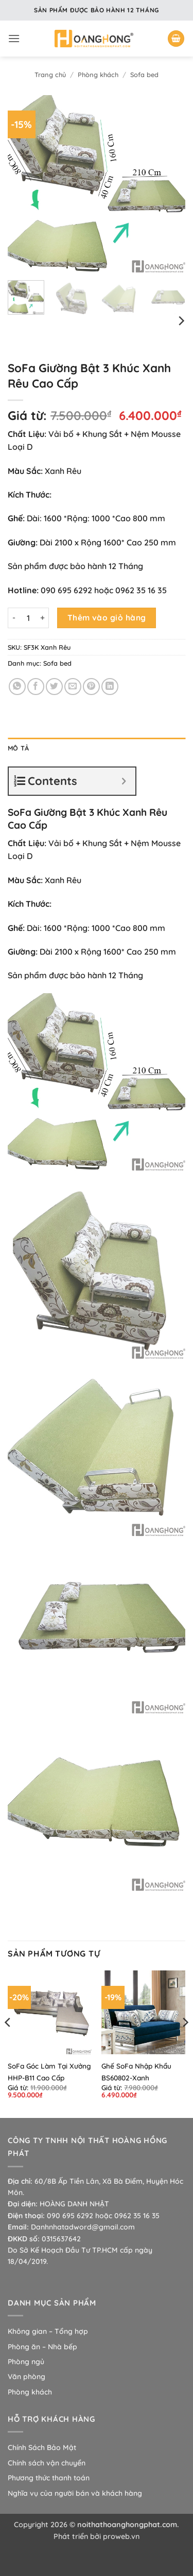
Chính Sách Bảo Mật (42, 2447)
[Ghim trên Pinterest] (91, 686)
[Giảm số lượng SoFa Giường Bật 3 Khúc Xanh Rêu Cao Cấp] (14, 618)
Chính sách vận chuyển (46, 2463)
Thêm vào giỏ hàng (106, 617)
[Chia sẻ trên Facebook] (35, 686)
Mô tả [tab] (18, 748)
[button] (14, 38)
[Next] (180, 320)
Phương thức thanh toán (49, 2477)
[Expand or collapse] (123, 781)
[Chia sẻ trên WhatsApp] (17, 686)
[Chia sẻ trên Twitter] (54, 686)
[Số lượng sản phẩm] (28, 618)
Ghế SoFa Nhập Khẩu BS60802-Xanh (136, 2071)
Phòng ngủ (26, 2361)
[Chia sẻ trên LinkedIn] (109, 686)
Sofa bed (144, 74)
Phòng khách (98, 74)
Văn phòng (26, 2376)
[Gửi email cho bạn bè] (72, 686)
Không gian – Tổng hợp (48, 2331)
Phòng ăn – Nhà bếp (42, 2346)
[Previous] (8, 2043)
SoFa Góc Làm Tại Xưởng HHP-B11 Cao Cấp (49, 2071)
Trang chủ (50, 74)
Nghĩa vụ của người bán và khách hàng (75, 2493)
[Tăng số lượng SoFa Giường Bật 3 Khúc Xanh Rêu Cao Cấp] (43, 618)
